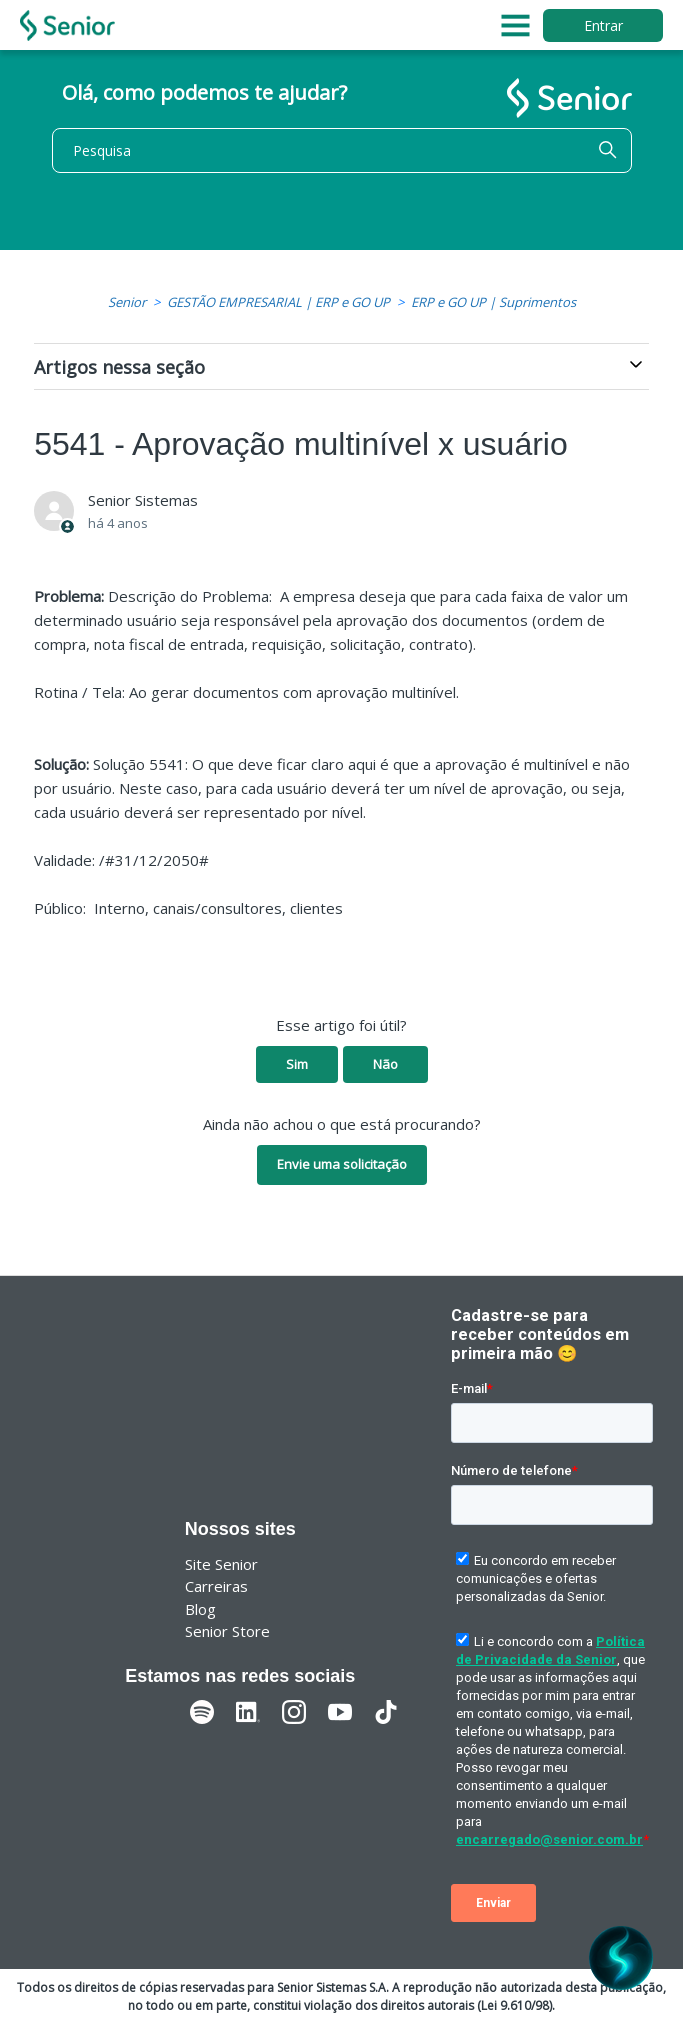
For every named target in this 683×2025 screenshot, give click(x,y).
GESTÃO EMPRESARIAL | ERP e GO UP (278, 302)
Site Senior (221, 1564)
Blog (200, 1609)
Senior (127, 302)
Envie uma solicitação (342, 1164)
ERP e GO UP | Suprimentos (493, 302)
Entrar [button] (603, 25)
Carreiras (216, 1586)
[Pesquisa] (342, 150)
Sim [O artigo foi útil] (297, 1064)
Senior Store (227, 1631)
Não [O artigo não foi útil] (385, 1064)
